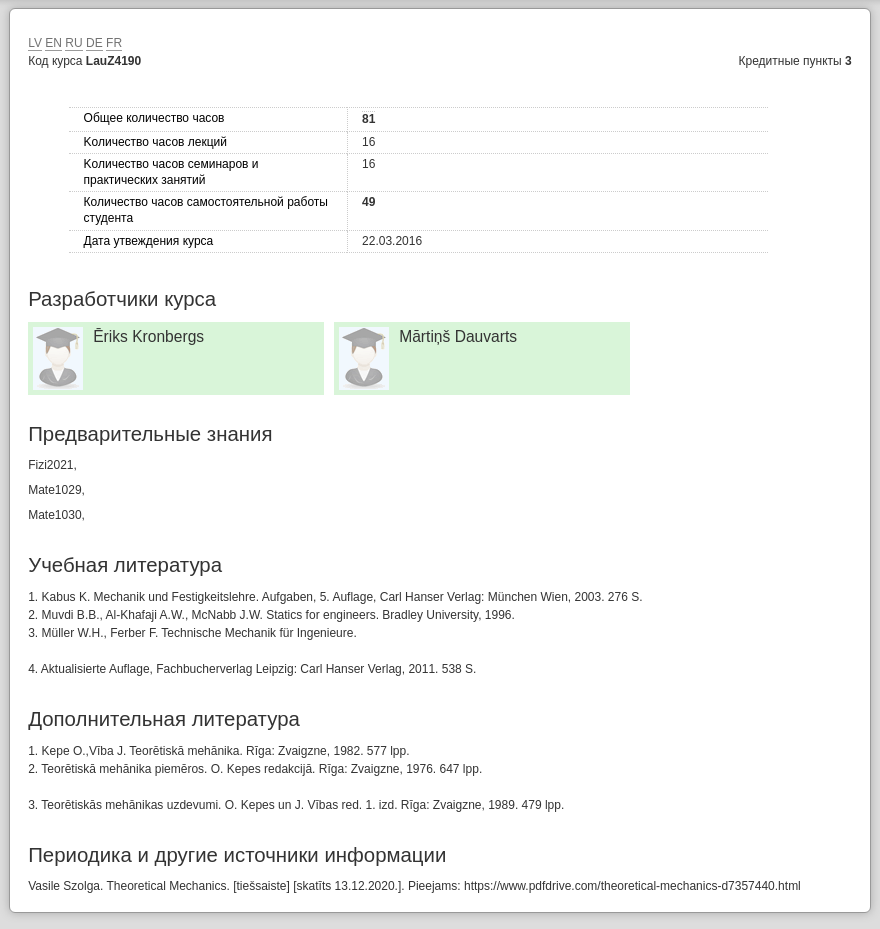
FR (114, 43)
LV (35, 43)
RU (73, 43)
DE (94, 43)
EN (53, 43)
